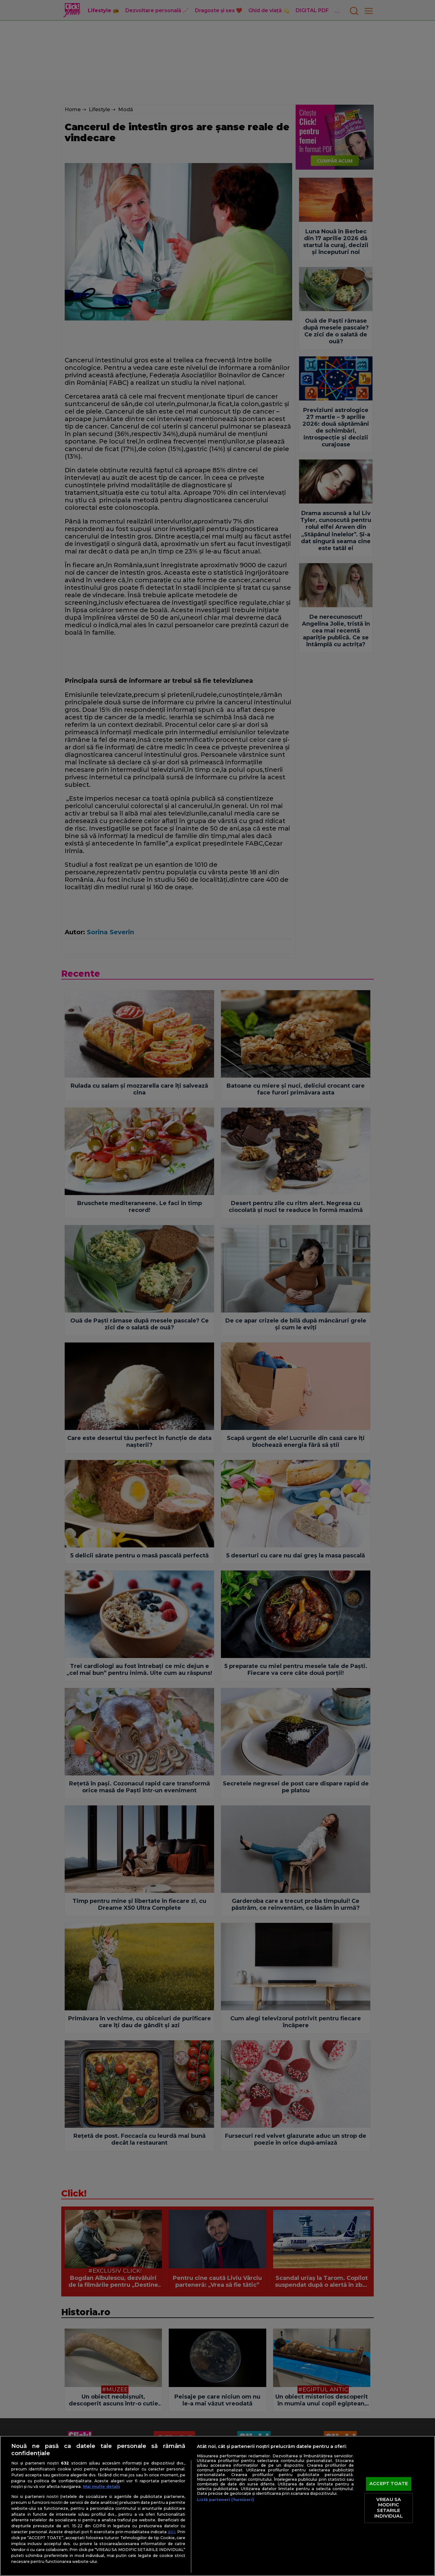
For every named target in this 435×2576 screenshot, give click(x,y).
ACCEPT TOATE (388, 2484)
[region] (217, 2506)
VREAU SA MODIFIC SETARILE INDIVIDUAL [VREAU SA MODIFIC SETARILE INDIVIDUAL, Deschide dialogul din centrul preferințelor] (388, 2508)
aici (171, 2531)
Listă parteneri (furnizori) (225, 2499)
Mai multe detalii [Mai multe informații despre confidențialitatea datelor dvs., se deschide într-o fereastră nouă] (101, 2486)
